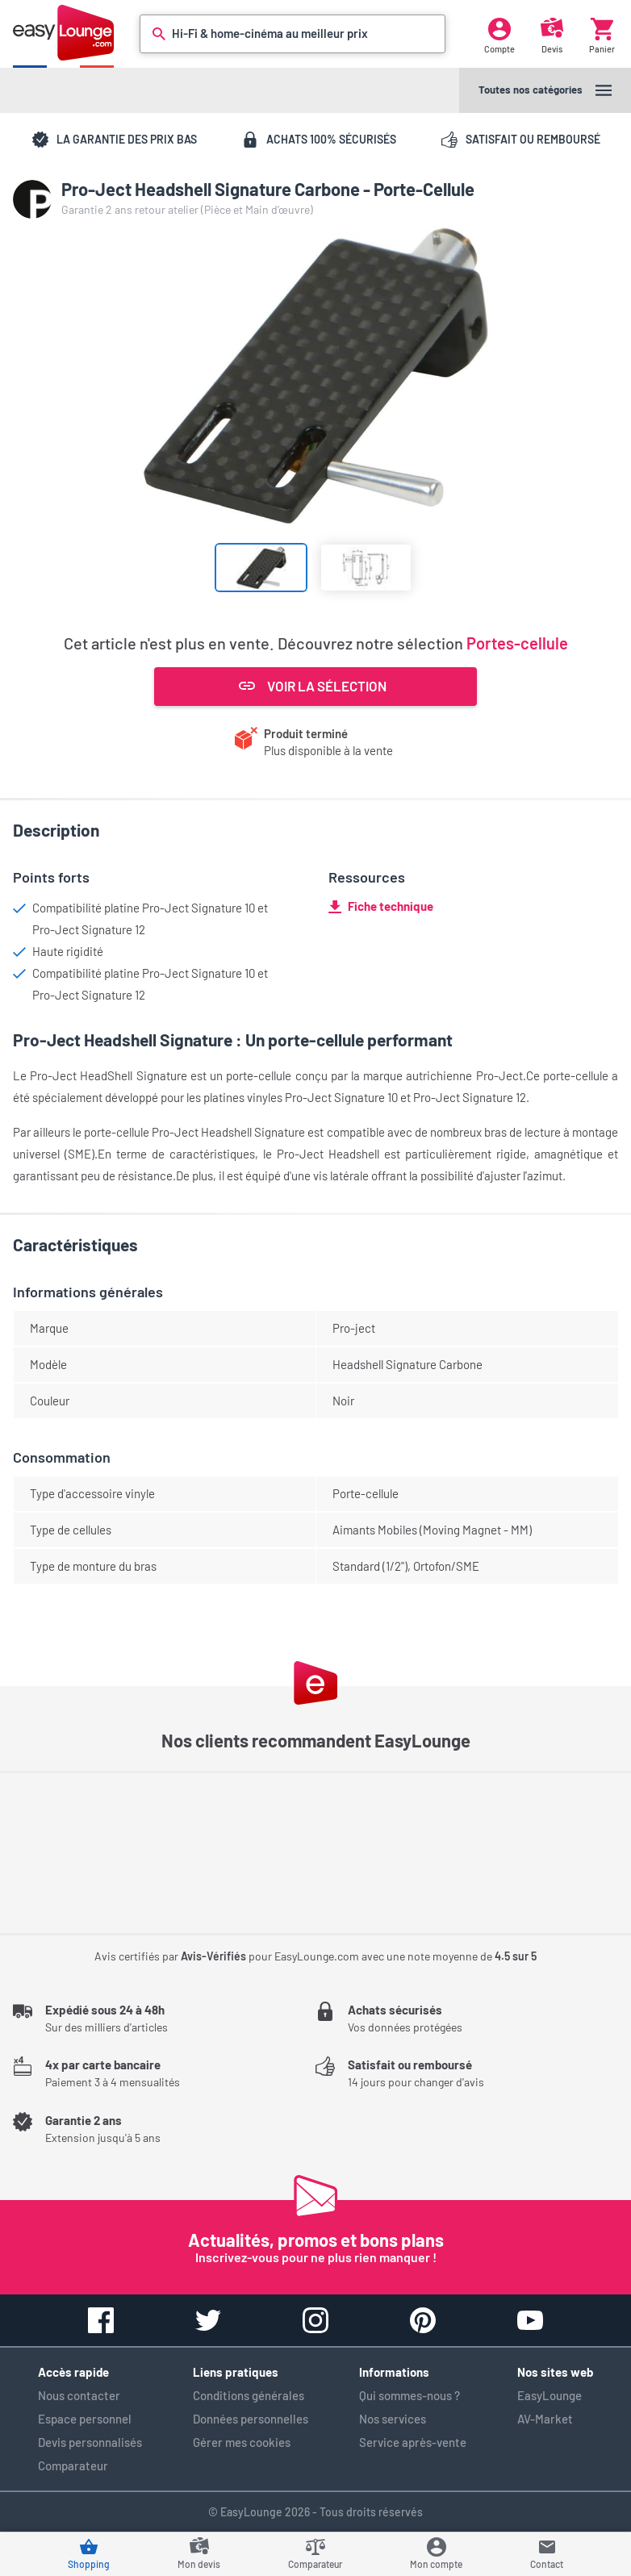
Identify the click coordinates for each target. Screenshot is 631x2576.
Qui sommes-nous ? (409, 2395)
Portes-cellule (517, 643)
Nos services (392, 2418)
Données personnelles (250, 2418)
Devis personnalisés (90, 2442)
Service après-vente (412, 2442)
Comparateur (73, 2465)
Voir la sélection (313, 686)
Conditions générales (248, 2395)
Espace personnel (85, 2418)
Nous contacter (79, 2395)
